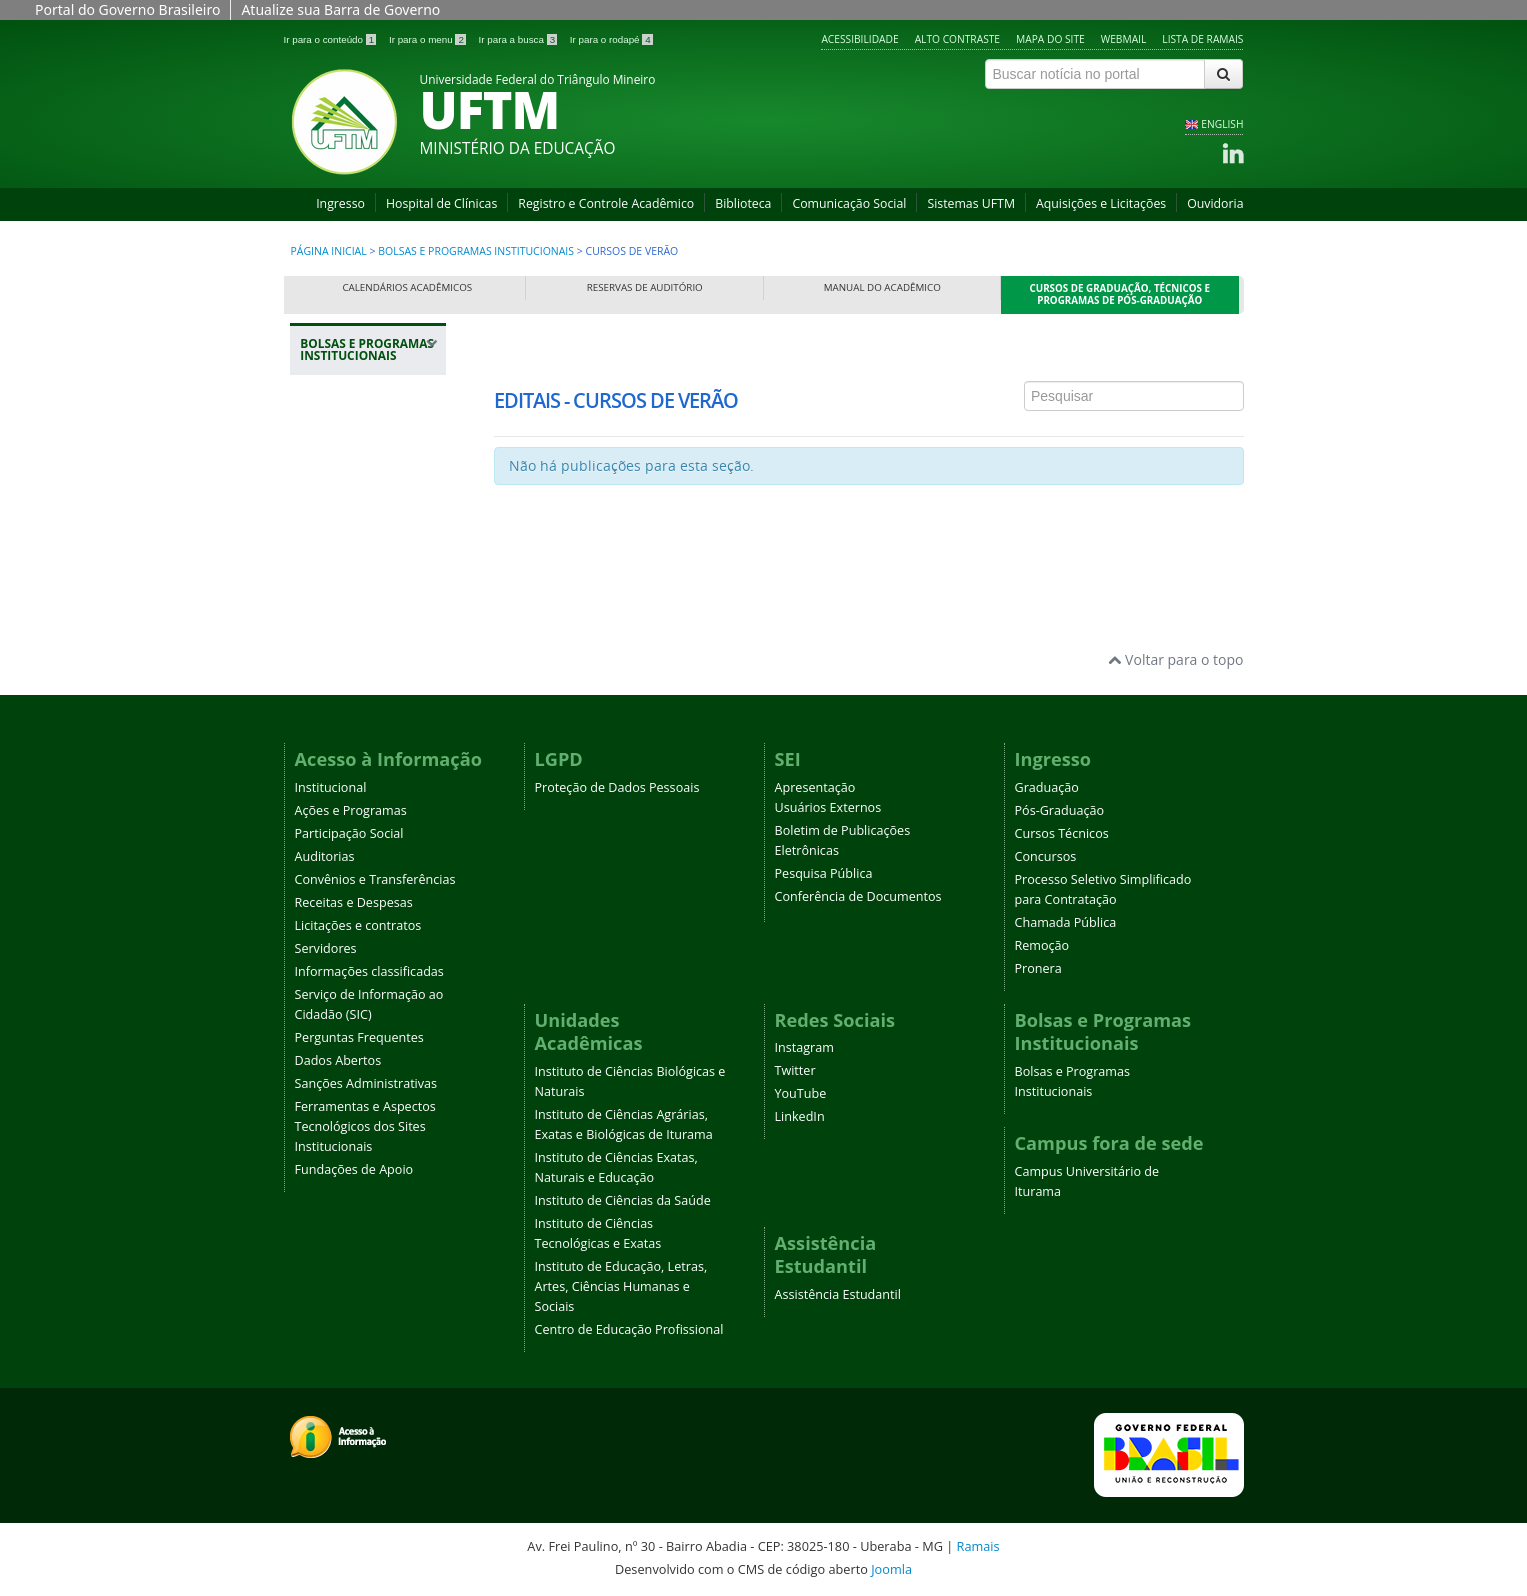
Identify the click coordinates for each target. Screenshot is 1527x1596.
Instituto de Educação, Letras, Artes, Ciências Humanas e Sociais (621, 1286)
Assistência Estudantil (838, 1294)
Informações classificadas (369, 971)
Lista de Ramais (1202, 39)
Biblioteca (743, 203)
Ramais (978, 1546)
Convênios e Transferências (375, 879)
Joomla (891, 1569)
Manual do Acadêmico (882, 287)
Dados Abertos (338, 1060)
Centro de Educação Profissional (629, 1329)
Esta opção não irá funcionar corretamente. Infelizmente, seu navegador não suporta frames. (869, 446)
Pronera (1038, 968)
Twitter (795, 1070)
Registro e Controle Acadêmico (606, 203)
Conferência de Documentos (858, 896)
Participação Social (349, 833)
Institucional (331, 787)
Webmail (1124, 39)
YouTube (801, 1093)
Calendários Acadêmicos (407, 287)
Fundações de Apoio (354, 1169)
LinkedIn (800, 1116)
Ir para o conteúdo (331, 39)
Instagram (804, 1047)
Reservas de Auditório (645, 287)
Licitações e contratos (358, 925)
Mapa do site (1050, 39)
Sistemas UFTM (971, 203)
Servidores (326, 948)
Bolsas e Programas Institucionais (476, 251)
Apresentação (815, 787)
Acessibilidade (859, 39)
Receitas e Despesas (354, 902)
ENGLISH (1222, 124)
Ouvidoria (1215, 203)
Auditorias (325, 856)
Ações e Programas (351, 810)
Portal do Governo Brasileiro (127, 9)
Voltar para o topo (1175, 659)
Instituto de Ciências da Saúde (623, 1200)
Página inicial (329, 251)
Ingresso (340, 203)
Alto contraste (957, 39)
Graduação (1047, 787)
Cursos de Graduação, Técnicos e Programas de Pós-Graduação (1120, 294)
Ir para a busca (519, 39)
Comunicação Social (849, 203)
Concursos (1046, 856)
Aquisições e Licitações (1101, 203)
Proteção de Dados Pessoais (617, 787)
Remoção (1042, 945)
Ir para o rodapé (611, 39)
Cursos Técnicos (1062, 833)
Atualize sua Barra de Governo (340, 9)
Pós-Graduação (1060, 810)
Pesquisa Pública (824, 873)
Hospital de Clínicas (441, 203)
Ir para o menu (429, 39)
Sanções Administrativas (366, 1083)
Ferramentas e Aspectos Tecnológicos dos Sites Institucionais (365, 1126)
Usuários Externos (828, 807)
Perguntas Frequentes (359, 1037)
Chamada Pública (1066, 922)
